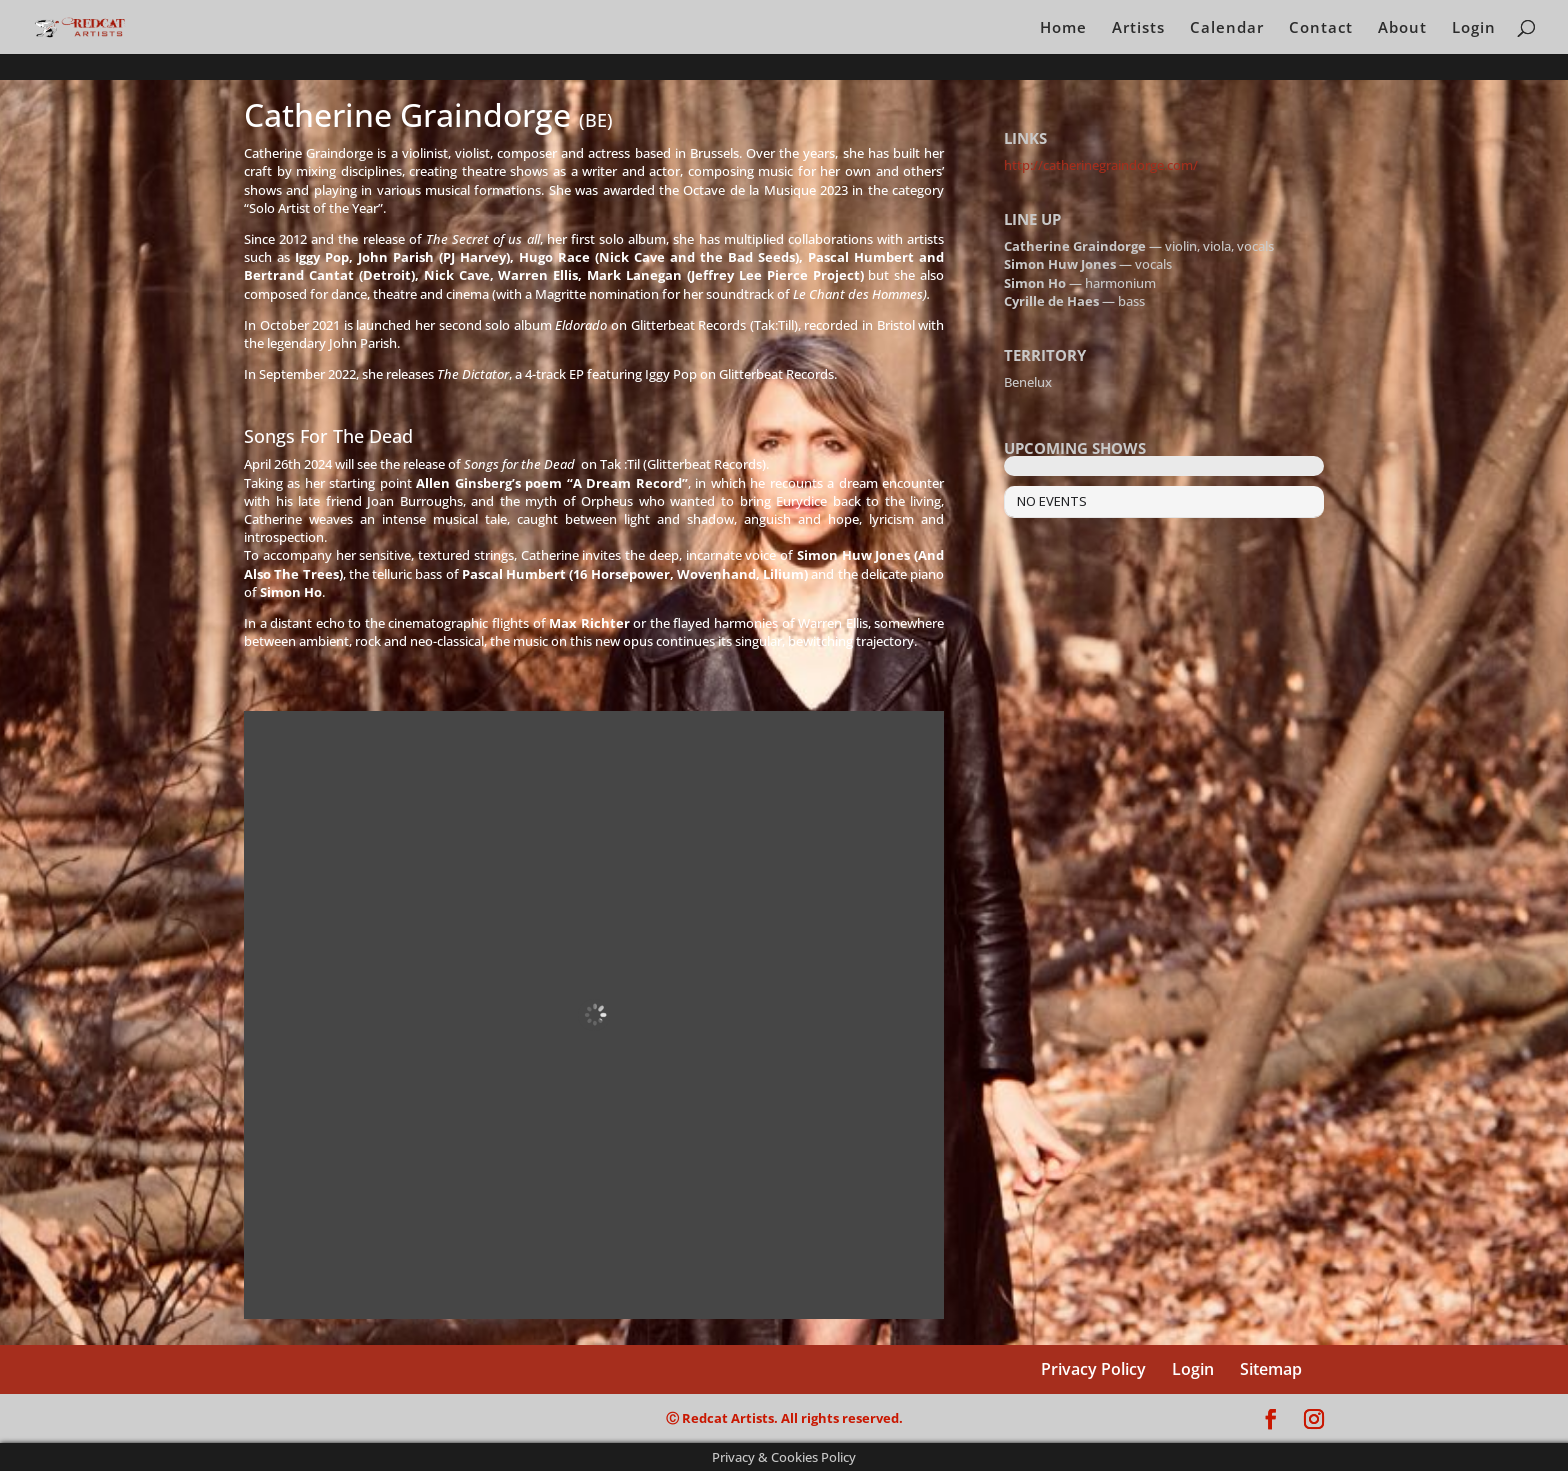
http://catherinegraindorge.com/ (1101, 165)
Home (1063, 28)
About (1402, 28)
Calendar (1227, 28)
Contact (1321, 28)
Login (1474, 28)
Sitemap (1271, 1369)
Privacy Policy (1093, 1369)
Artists (1138, 28)
